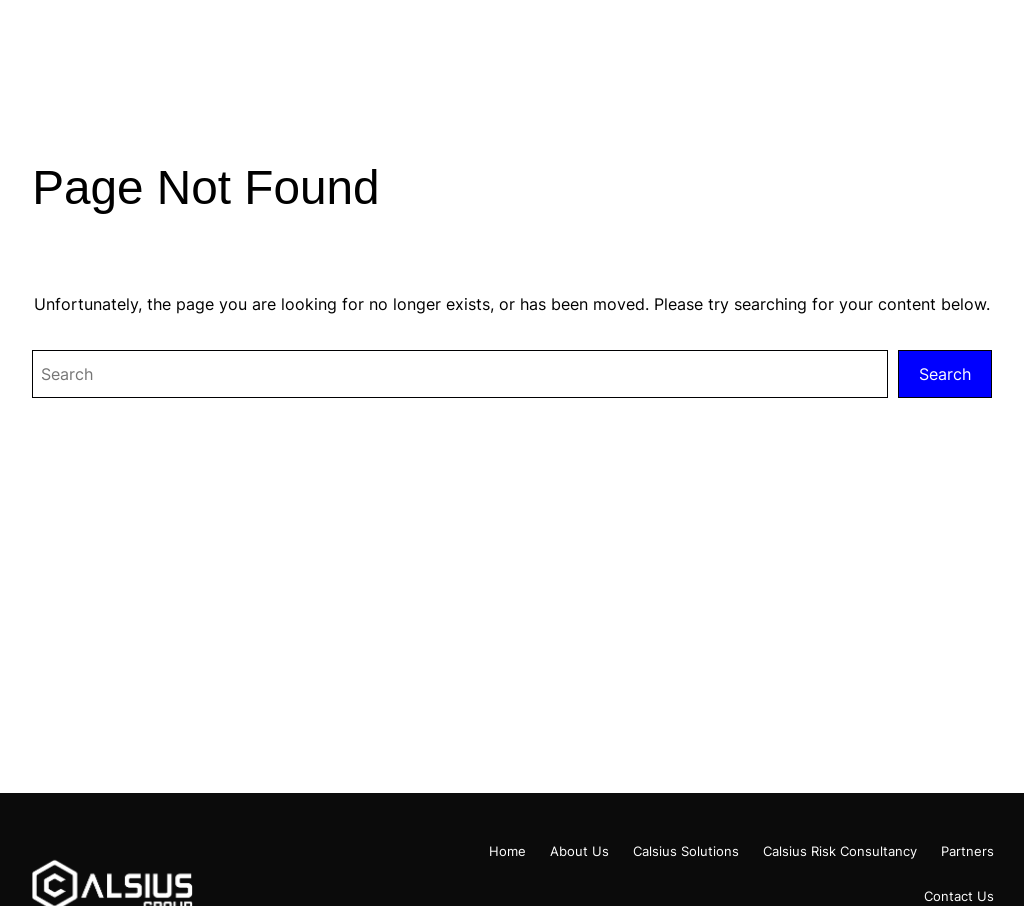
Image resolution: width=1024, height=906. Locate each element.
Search (945, 374)
